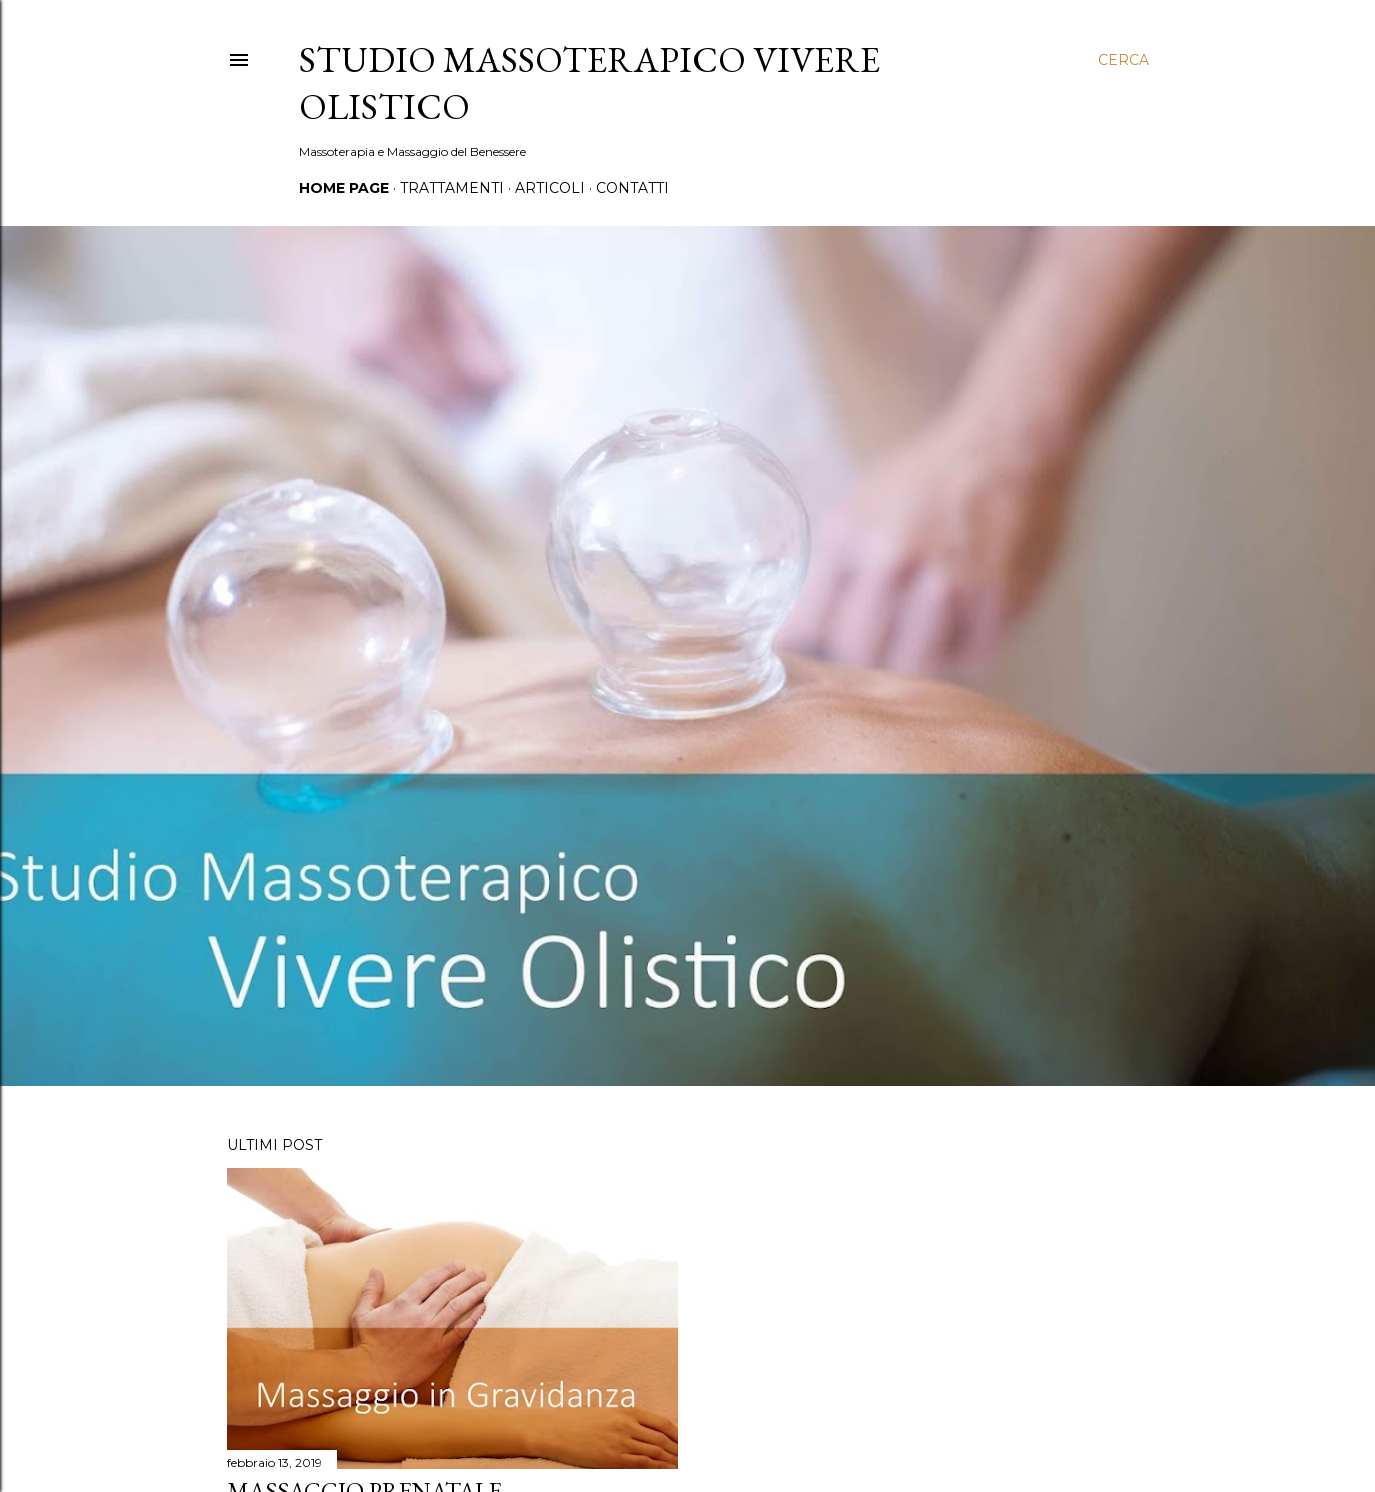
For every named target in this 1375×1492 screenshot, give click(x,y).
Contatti (632, 188)
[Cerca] (1123, 60)
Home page (344, 188)
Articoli (550, 188)
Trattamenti (452, 188)
